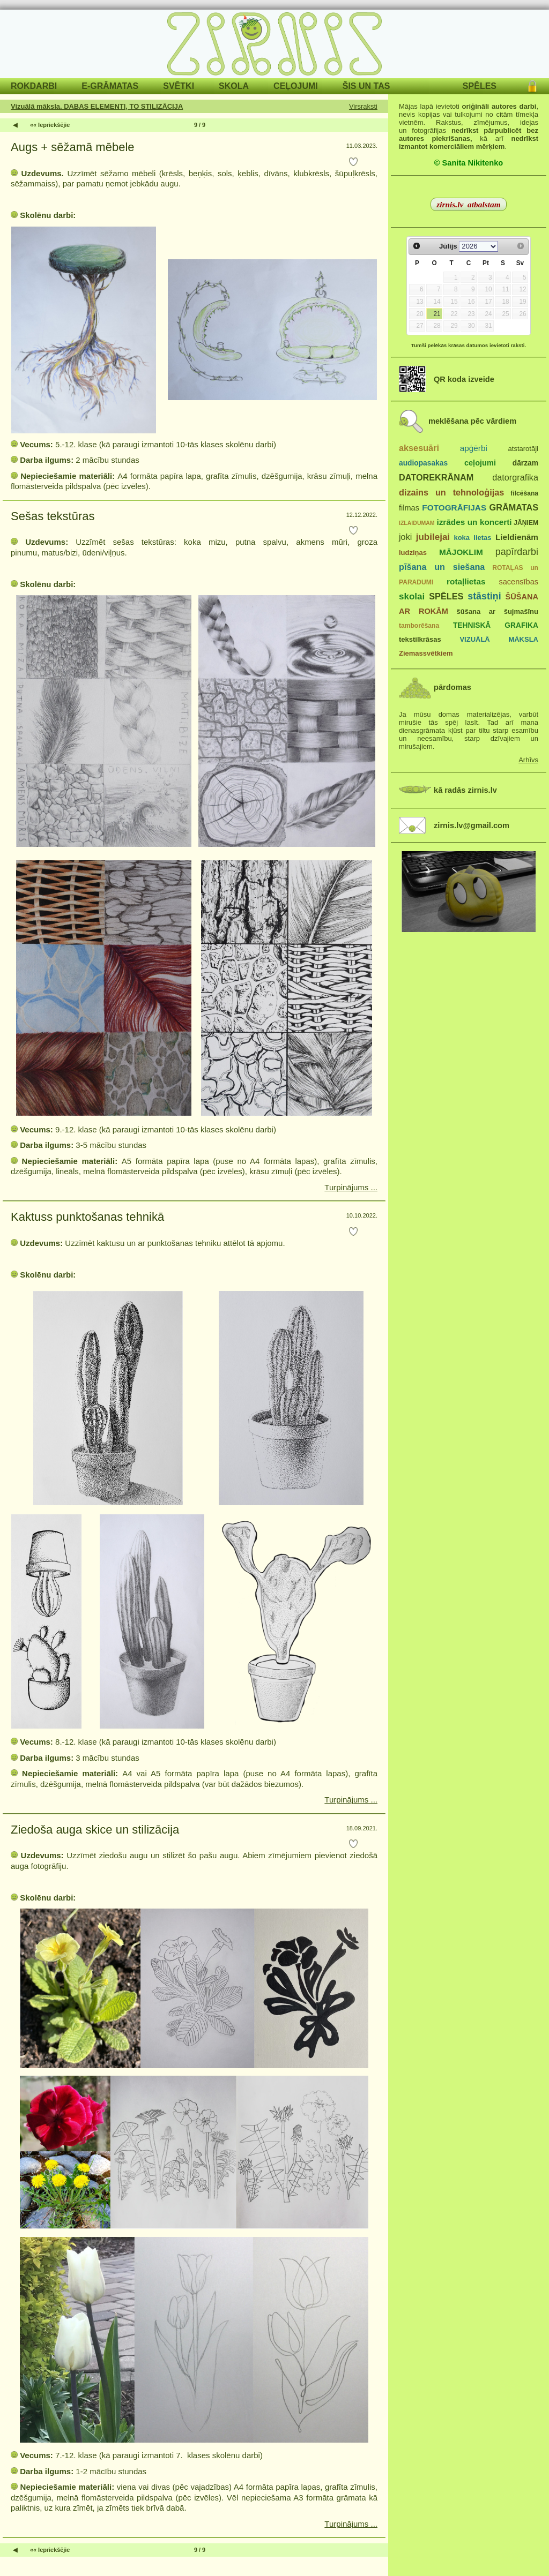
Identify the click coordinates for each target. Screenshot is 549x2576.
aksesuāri (419, 448)
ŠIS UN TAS (366, 86)
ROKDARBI (34, 86)
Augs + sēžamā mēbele (73, 147)
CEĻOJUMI (295, 86)
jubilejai (433, 537)
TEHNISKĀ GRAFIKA (495, 625)
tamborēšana (419, 625)
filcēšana (524, 493)
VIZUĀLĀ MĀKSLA (498, 639)
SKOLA (234, 86)
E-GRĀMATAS (109, 86)
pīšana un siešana (442, 567)
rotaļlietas (466, 581)
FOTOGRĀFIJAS (454, 507)
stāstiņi (484, 596)
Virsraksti (363, 106)
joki (405, 537)
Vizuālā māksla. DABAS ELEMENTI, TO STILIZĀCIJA (97, 106)
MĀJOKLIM (461, 552)
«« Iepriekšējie (50, 125)
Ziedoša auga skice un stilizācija (95, 1829)
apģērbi (473, 448)
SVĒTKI (178, 86)
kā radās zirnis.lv (465, 790)
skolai (412, 596)
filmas (409, 508)
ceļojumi (480, 463)
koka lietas (472, 538)
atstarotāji (523, 449)
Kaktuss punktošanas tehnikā (90, 1216)
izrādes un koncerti (473, 522)
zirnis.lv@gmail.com (471, 825)
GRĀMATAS (513, 507)
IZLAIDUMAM (417, 523)
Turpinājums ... (350, 1187)
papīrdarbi (516, 551)
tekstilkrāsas (420, 639)
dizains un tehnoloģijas (451, 492)
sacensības (518, 581)
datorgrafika (515, 477)
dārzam (525, 463)
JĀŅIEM (526, 523)
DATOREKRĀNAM (436, 477)
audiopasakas (423, 463)
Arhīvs (528, 760)
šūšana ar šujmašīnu (497, 611)
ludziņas (413, 553)
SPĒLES (479, 86)
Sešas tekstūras (53, 516)
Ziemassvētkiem (425, 653)
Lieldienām (516, 537)
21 (436, 314)
